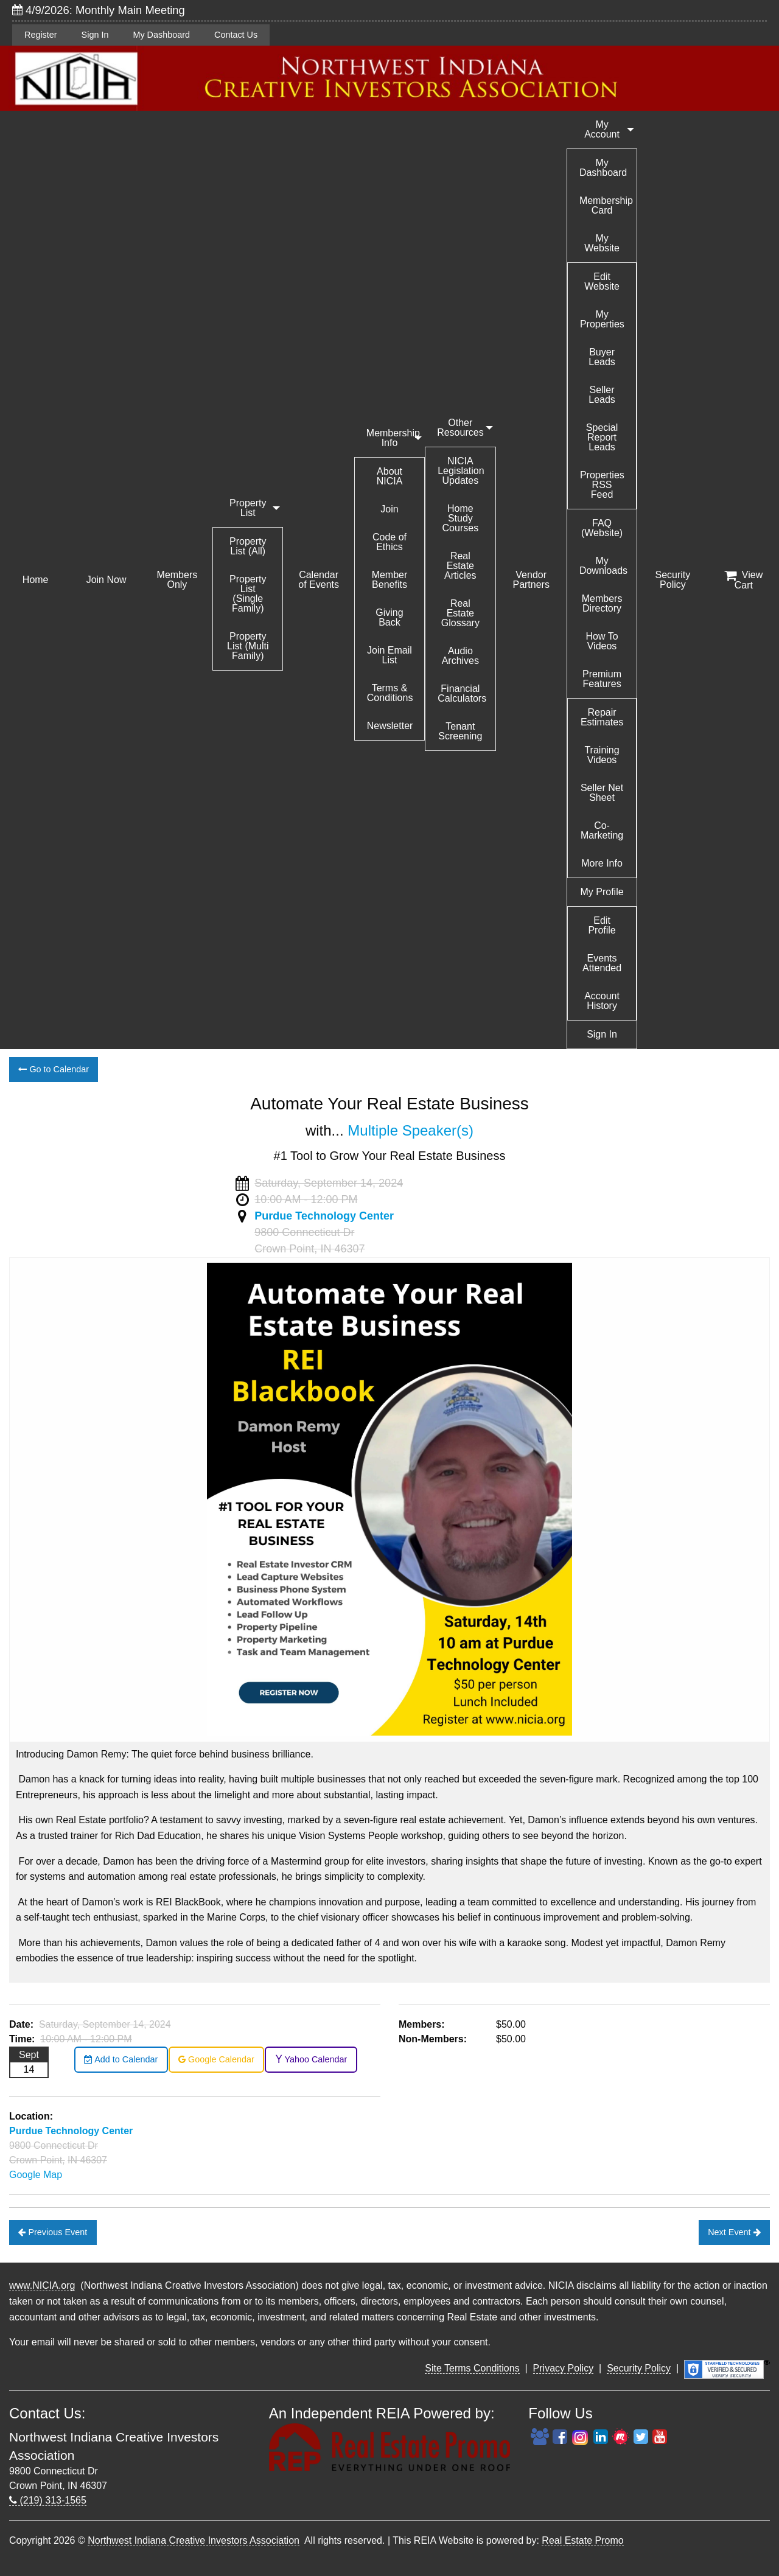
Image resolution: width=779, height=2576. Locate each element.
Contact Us (235, 35)
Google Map (35, 2174)
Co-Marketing (602, 830)
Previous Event (52, 2232)
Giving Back (389, 617)
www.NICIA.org (42, 2285)
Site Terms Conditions (472, 2368)
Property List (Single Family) (247, 593)
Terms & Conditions (390, 693)
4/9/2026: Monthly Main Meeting (98, 10)
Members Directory (602, 603)
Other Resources (460, 427)
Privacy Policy (563, 2368)
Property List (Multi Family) (247, 646)
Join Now (106, 579)
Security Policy (673, 580)
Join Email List (389, 655)
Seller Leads (602, 395)
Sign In (95, 35)
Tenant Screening (460, 731)
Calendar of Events (318, 580)
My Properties (602, 319)
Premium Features (601, 679)
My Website (602, 243)
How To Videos (602, 641)
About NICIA (390, 476)
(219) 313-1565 (47, 2500)
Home (36, 579)
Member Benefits (390, 580)
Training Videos (601, 755)
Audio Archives (460, 656)
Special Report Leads (602, 437)
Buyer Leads (602, 357)
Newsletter (390, 726)
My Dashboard (161, 35)
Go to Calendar (53, 1069)
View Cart (743, 580)
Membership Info (393, 438)
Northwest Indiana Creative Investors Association (193, 2540)
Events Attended (601, 963)
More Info (602, 863)
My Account (602, 129)
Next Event (734, 2232)
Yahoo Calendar (311, 2059)
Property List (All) (247, 546)
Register (40, 35)
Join (389, 509)
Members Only (177, 580)
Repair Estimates (602, 717)
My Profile (601, 892)
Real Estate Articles (460, 566)
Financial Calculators (462, 693)
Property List (247, 508)
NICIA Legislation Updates (461, 471)
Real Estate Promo (582, 2540)
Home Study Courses (460, 518)
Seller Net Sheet (602, 793)
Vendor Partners (530, 580)
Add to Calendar (121, 2059)
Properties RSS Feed (602, 485)
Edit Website (602, 281)
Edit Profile (601, 925)
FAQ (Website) (602, 528)
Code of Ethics (389, 542)
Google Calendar (216, 2059)
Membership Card (606, 205)
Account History (602, 1001)
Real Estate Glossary (460, 613)
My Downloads (603, 566)
